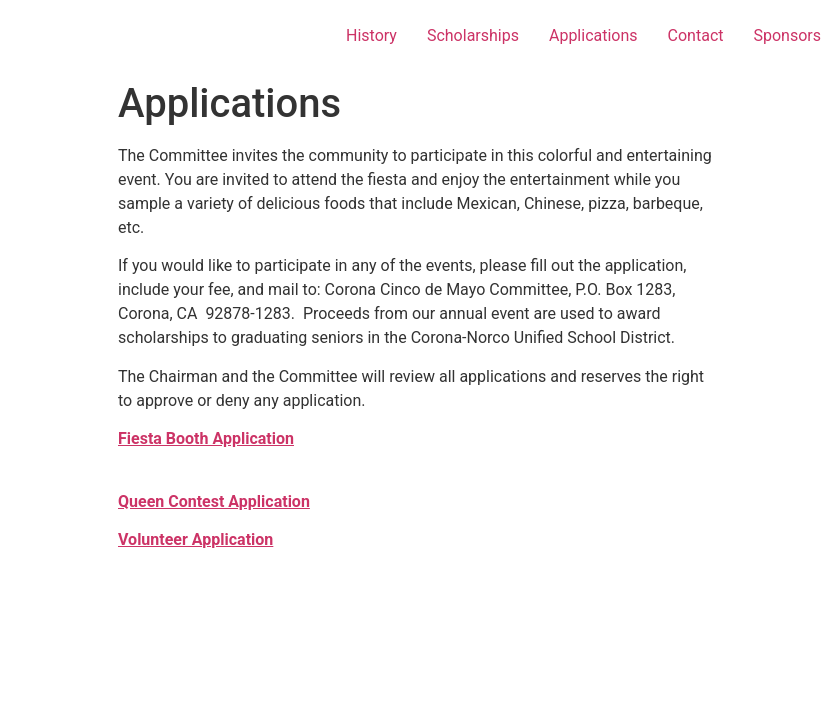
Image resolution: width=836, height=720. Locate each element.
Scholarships (473, 35)
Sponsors (787, 35)
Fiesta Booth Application (206, 438)
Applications (593, 35)
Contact (696, 35)
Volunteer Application (195, 539)
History (371, 35)
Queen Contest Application (214, 501)
